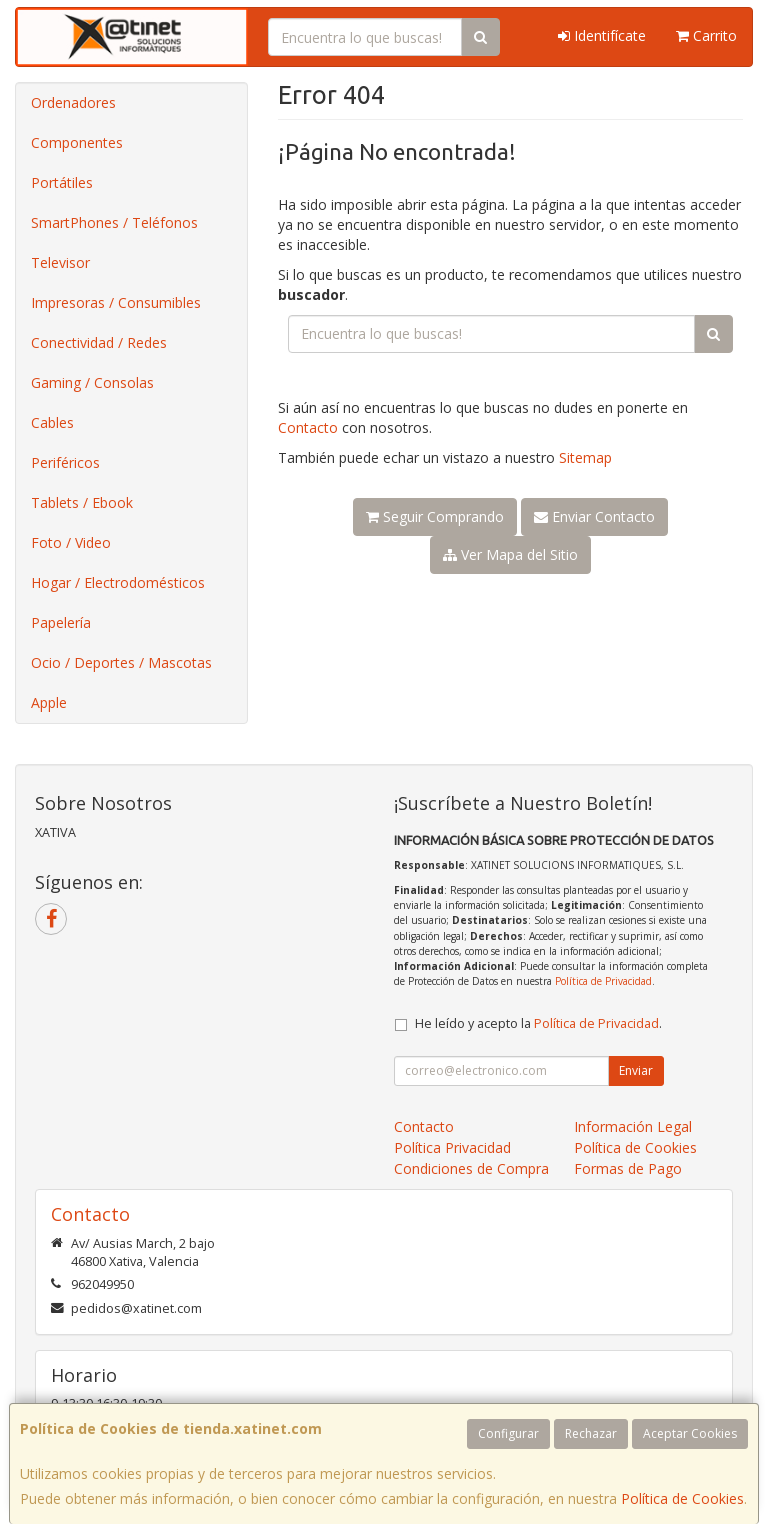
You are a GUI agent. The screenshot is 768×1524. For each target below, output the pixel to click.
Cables (52, 422)
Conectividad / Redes (99, 342)
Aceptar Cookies (690, 1433)
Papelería (61, 622)
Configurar (508, 1433)
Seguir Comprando (435, 516)
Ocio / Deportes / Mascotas (121, 662)
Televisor (60, 262)
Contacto (308, 427)
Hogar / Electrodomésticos (118, 582)
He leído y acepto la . (538, 1023)
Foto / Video (71, 542)
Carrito (706, 35)
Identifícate (602, 35)
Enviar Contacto (594, 516)
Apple (49, 702)
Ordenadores (73, 102)
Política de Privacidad (603, 981)
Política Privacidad (452, 1147)
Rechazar (591, 1433)
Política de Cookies (682, 1498)
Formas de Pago (628, 1168)
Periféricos (65, 462)
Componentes (77, 142)
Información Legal (633, 1126)
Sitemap (585, 457)
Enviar (636, 1070)
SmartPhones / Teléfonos (114, 222)
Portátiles (62, 182)
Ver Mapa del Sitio (510, 554)
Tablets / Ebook (82, 502)
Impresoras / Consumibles (116, 302)
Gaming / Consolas (92, 382)
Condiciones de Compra (471, 1168)
